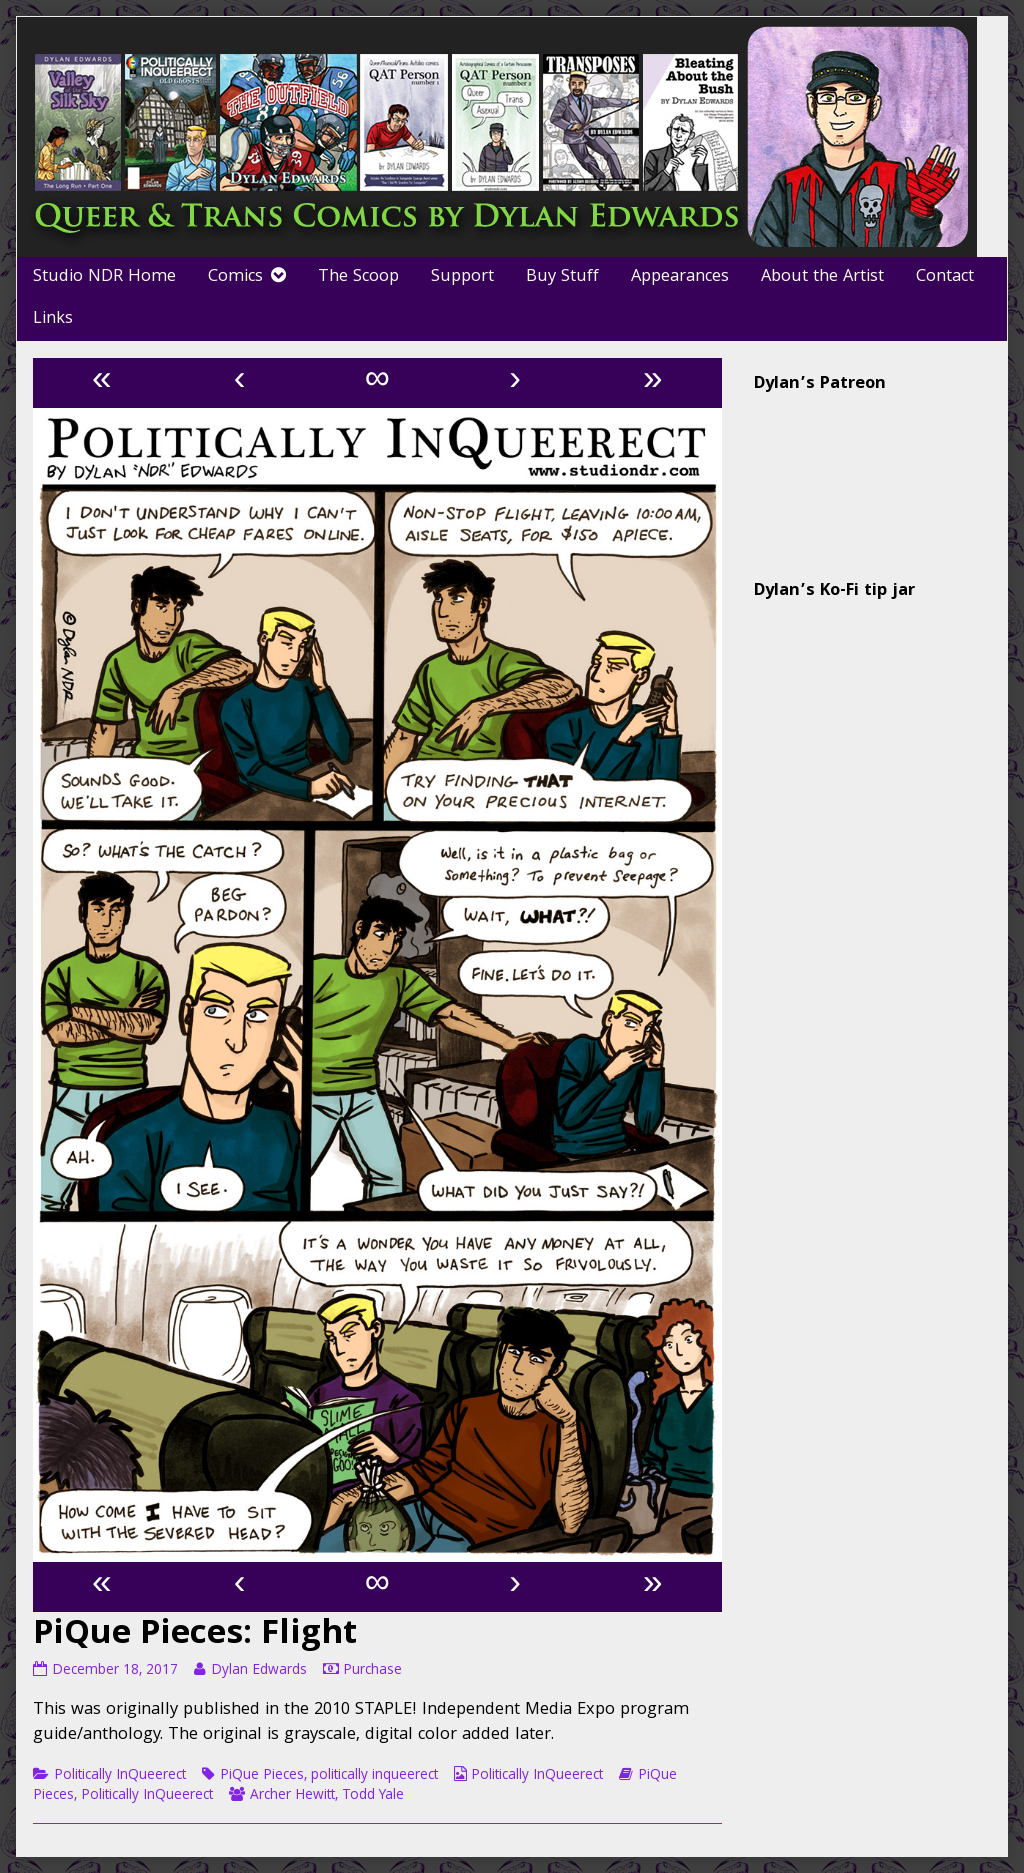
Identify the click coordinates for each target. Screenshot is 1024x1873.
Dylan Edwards (258, 1671)
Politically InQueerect (120, 1776)
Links (53, 319)
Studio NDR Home (104, 277)
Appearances (680, 277)
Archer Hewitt (292, 1796)
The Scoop (358, 277)
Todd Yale (373, 1796)
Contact (945, 277)
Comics (235, 277)
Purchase (372, 1671)
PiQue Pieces (262, 1776)
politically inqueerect (374, 1776)
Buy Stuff (562, 277)
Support (462, 277)
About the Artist (822, 277)
